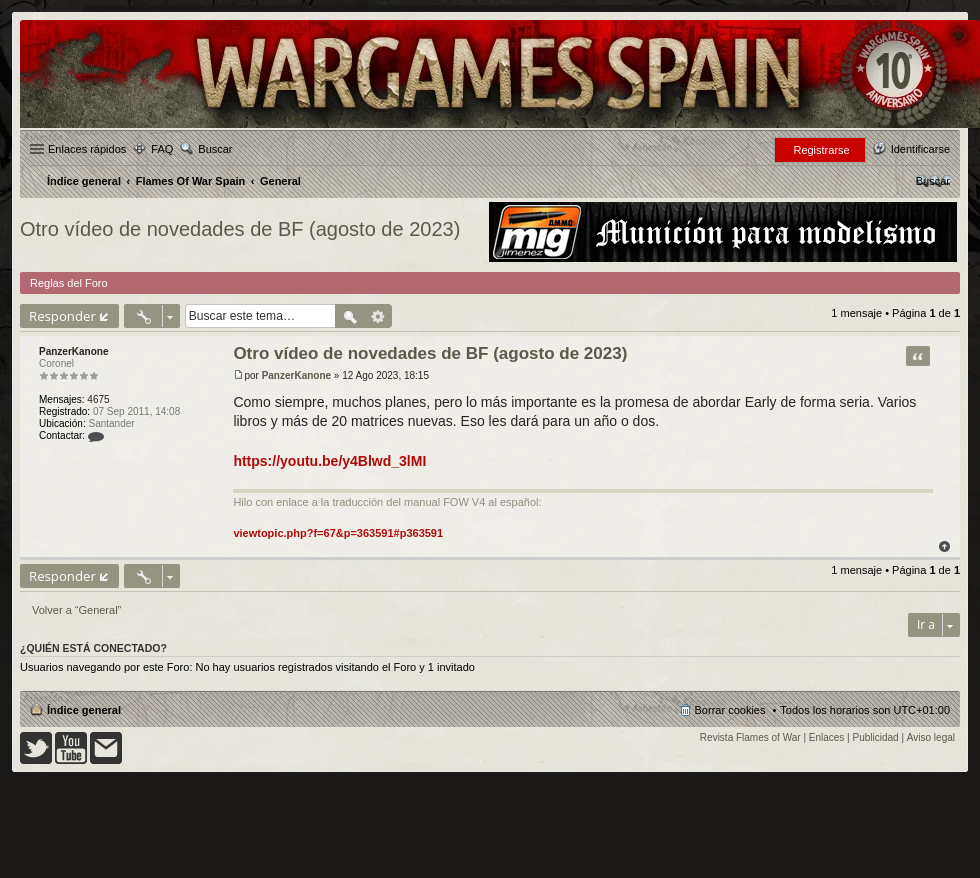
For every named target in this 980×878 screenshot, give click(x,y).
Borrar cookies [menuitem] (730, 710)
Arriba (944, 546)
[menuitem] (933, 181)
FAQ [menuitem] (162, 149)
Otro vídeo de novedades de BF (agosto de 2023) (240, 229)
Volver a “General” (76, 610)
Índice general (84, 710)
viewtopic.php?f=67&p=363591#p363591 (338, 533)
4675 (98, 399)
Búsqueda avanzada (378, 316)
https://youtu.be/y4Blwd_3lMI (329, 461)
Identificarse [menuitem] (920, 149)
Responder (62, 316)
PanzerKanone (73, 351)
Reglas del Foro (69, 283)
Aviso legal (931, 737)
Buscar (215, 149)
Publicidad (876, 737)
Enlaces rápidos (87, 149)
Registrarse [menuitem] (821, 150)
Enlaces (827, 737)
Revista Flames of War (750, 737)
